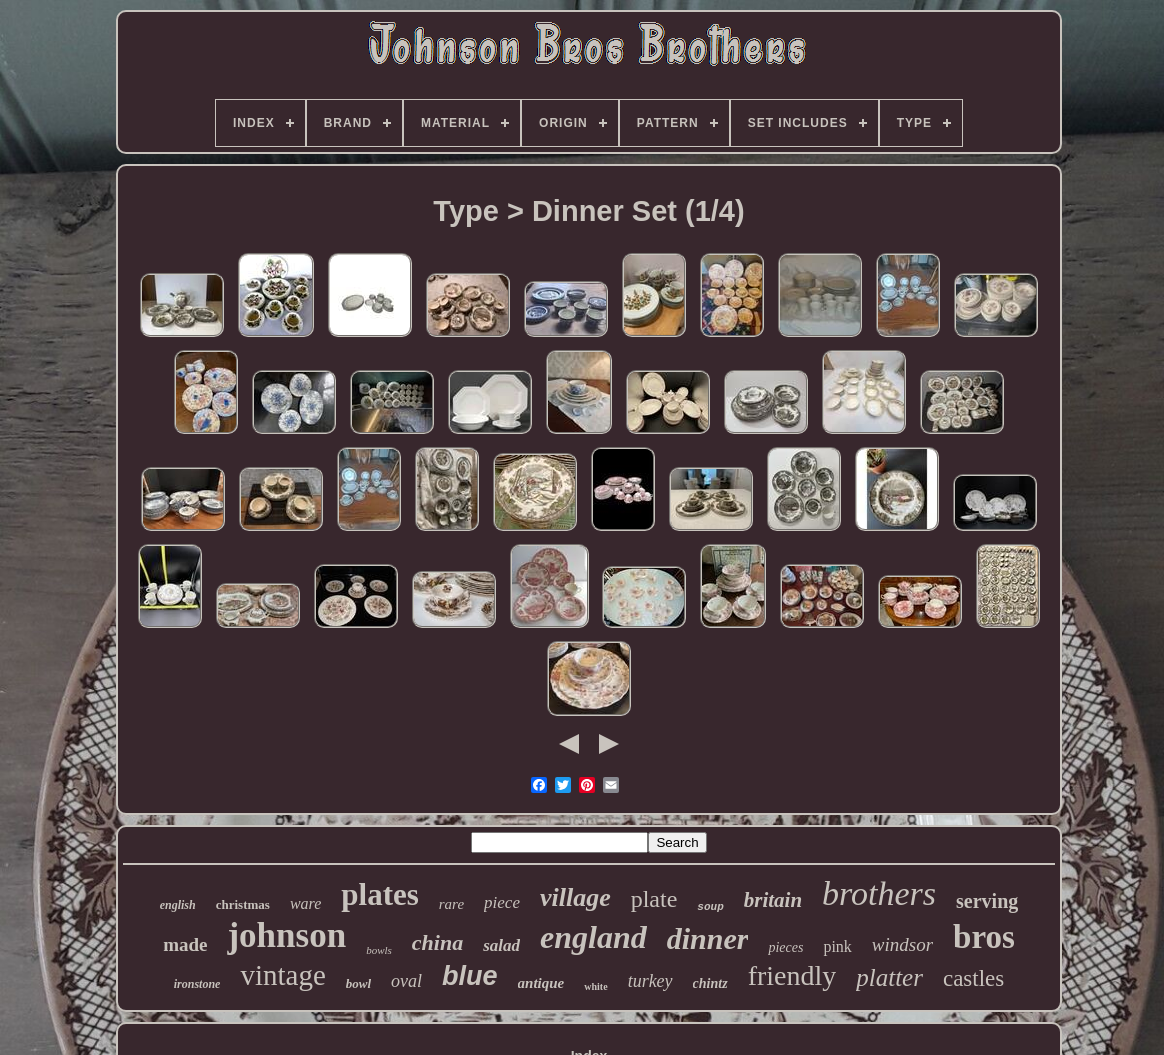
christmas (243, 904)
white (595, 986)
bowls (379, 950)
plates (380, 894)
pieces (785, 947)
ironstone (197, 984)
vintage (282, 975)
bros (984, 937)
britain (773, 900)
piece (502, 902)
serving (987, 901)
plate (654, 899)
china (437, 942)
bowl (358, 983)
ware (305, 903)
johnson (286, 935)
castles (973, 978)
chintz (710, 983)
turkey (650, 981)
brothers (879, 893)
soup (710, 907)
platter (889, 977)
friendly (792, 975)
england (593, 937)
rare (451, 904)
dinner (708, 938)
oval (406, 981)
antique (541, 983)
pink (837, 946)
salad (501, 945)
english (178, 905)
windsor (902, 944)
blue (470, 976)
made (185, 944)
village (575, 897)
